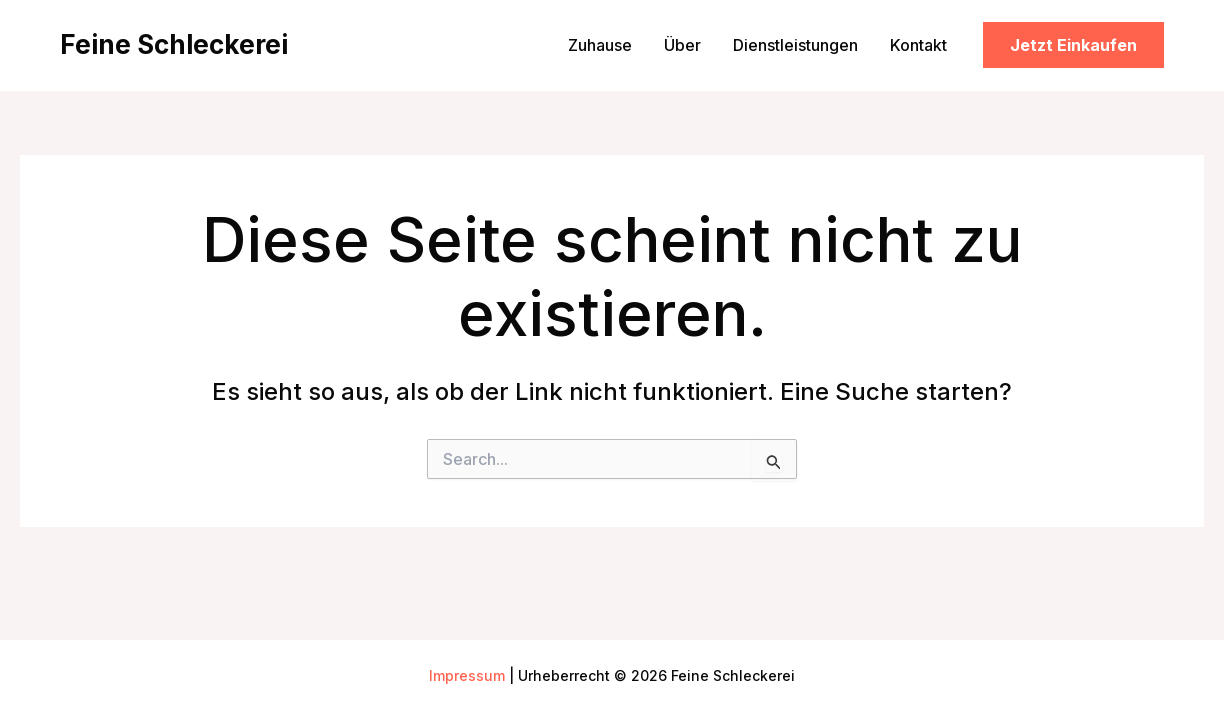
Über (682, 45)
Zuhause (600, 45)
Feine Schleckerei (174, 44)
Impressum (467, 675)
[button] (1073, 45)
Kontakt (918, 45)
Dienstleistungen (795, 45)
